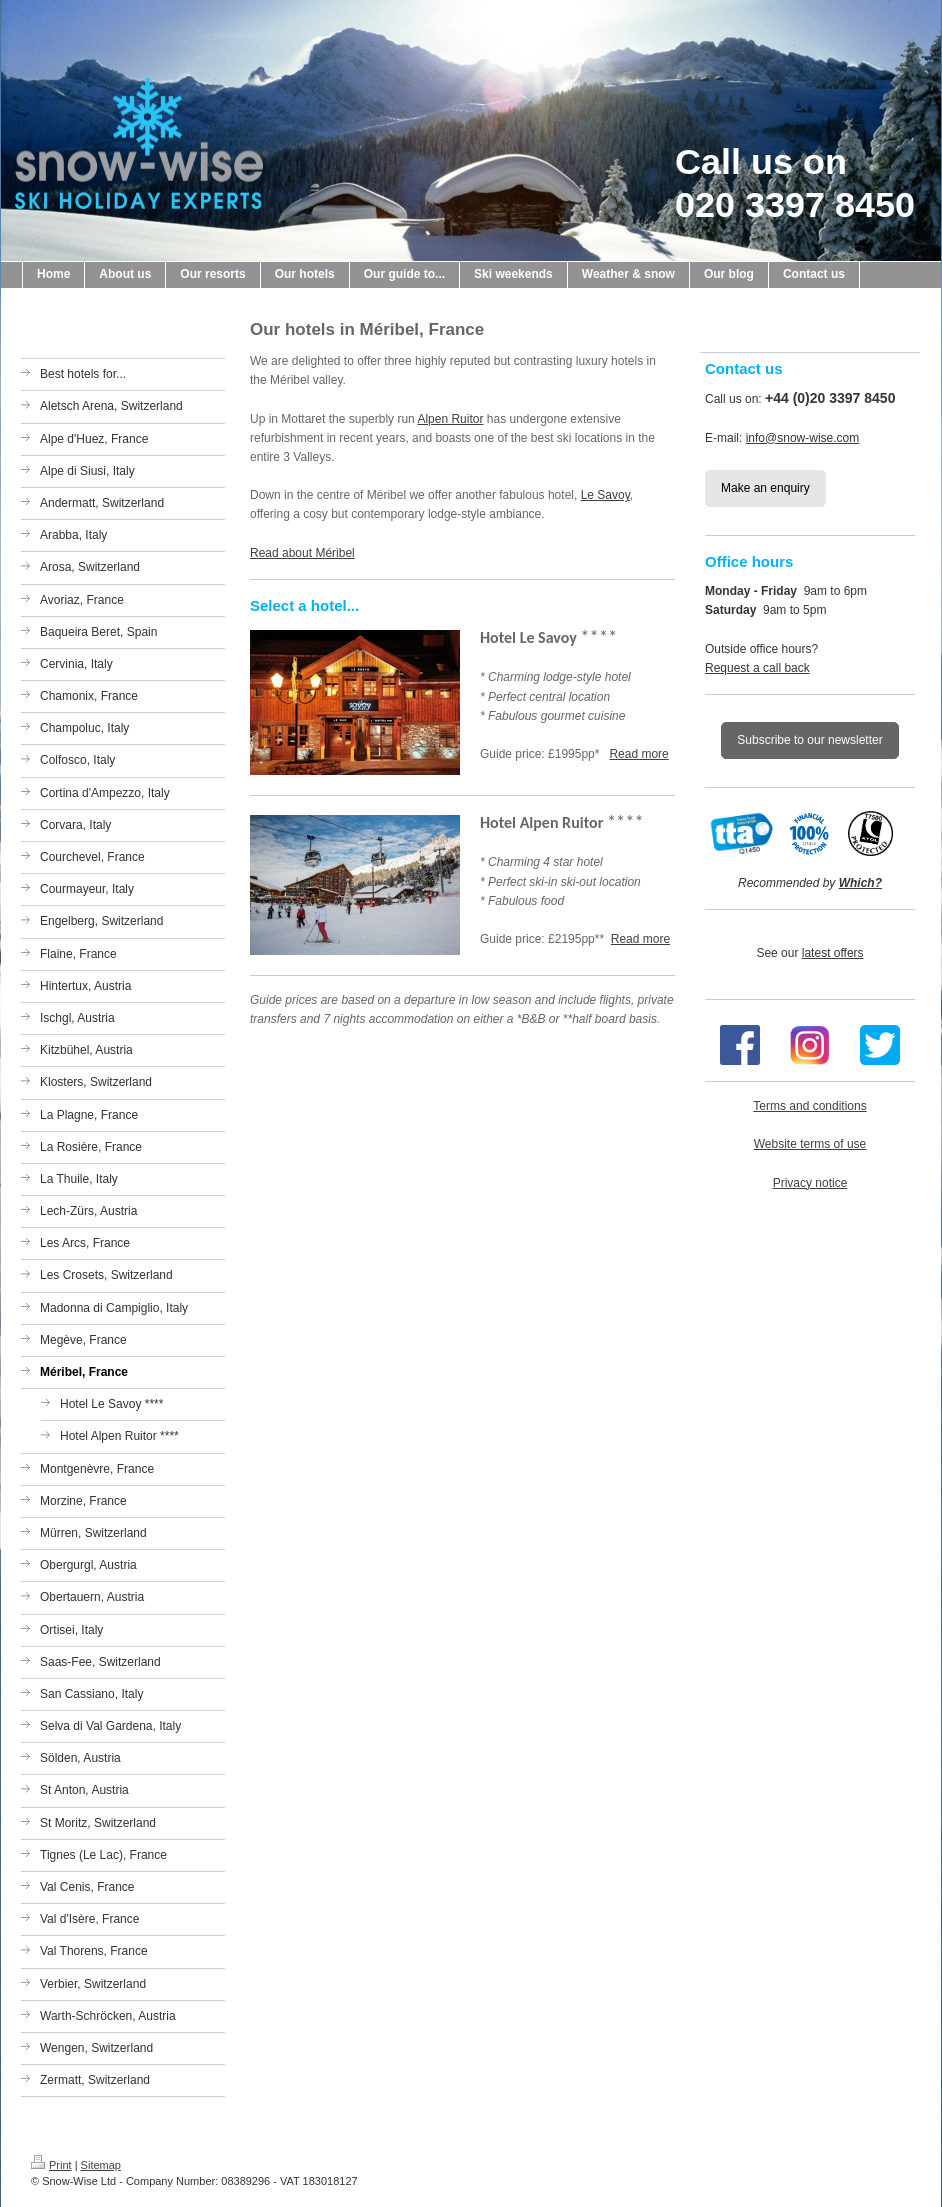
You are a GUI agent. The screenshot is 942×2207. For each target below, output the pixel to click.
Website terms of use (810, 1144)
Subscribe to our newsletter (809, 740)
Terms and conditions (809, 1106)
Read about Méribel (302, 553)
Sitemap (101, 2165)
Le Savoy (605, 495)
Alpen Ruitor (450, 419)
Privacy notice (810, 1183)
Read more (638, 754)
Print (51, 2165)
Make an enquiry (765, 488)
